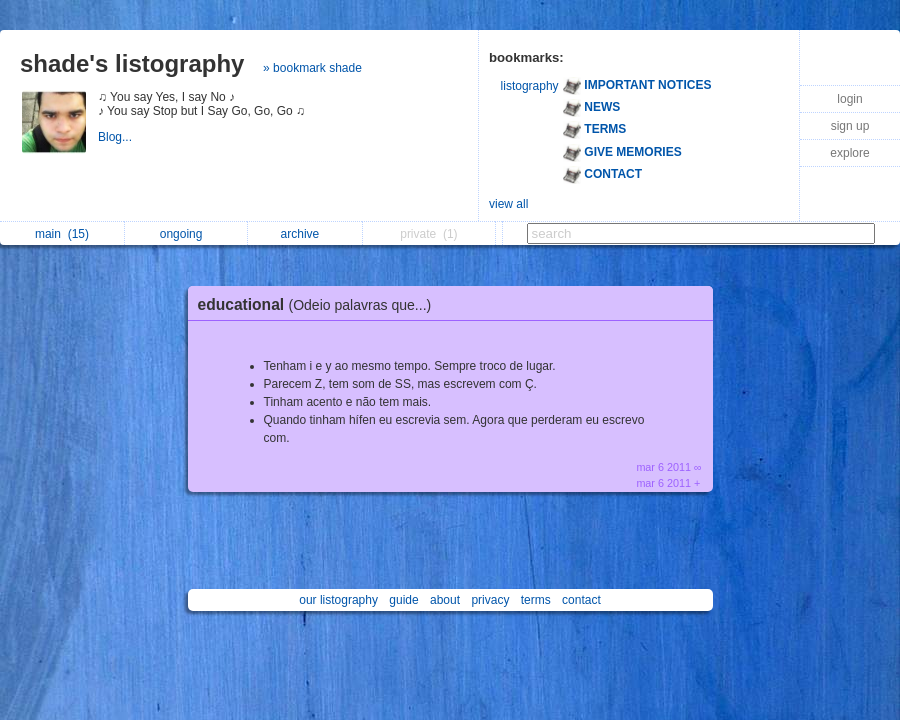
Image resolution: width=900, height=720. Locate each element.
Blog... (116, 137)
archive (305, 234)
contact (581, 600)
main (62, 234)
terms (536, 600)
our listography (338, 600)
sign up (850, 126)
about (445, 600)
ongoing (186, 234)
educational (320, 304)
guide (403, 600)
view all (508, 204)
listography (530, 86)
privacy (490, 600)
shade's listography (132, 63)
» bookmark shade (312, 68)
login (849, 99)
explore (849, 153)
